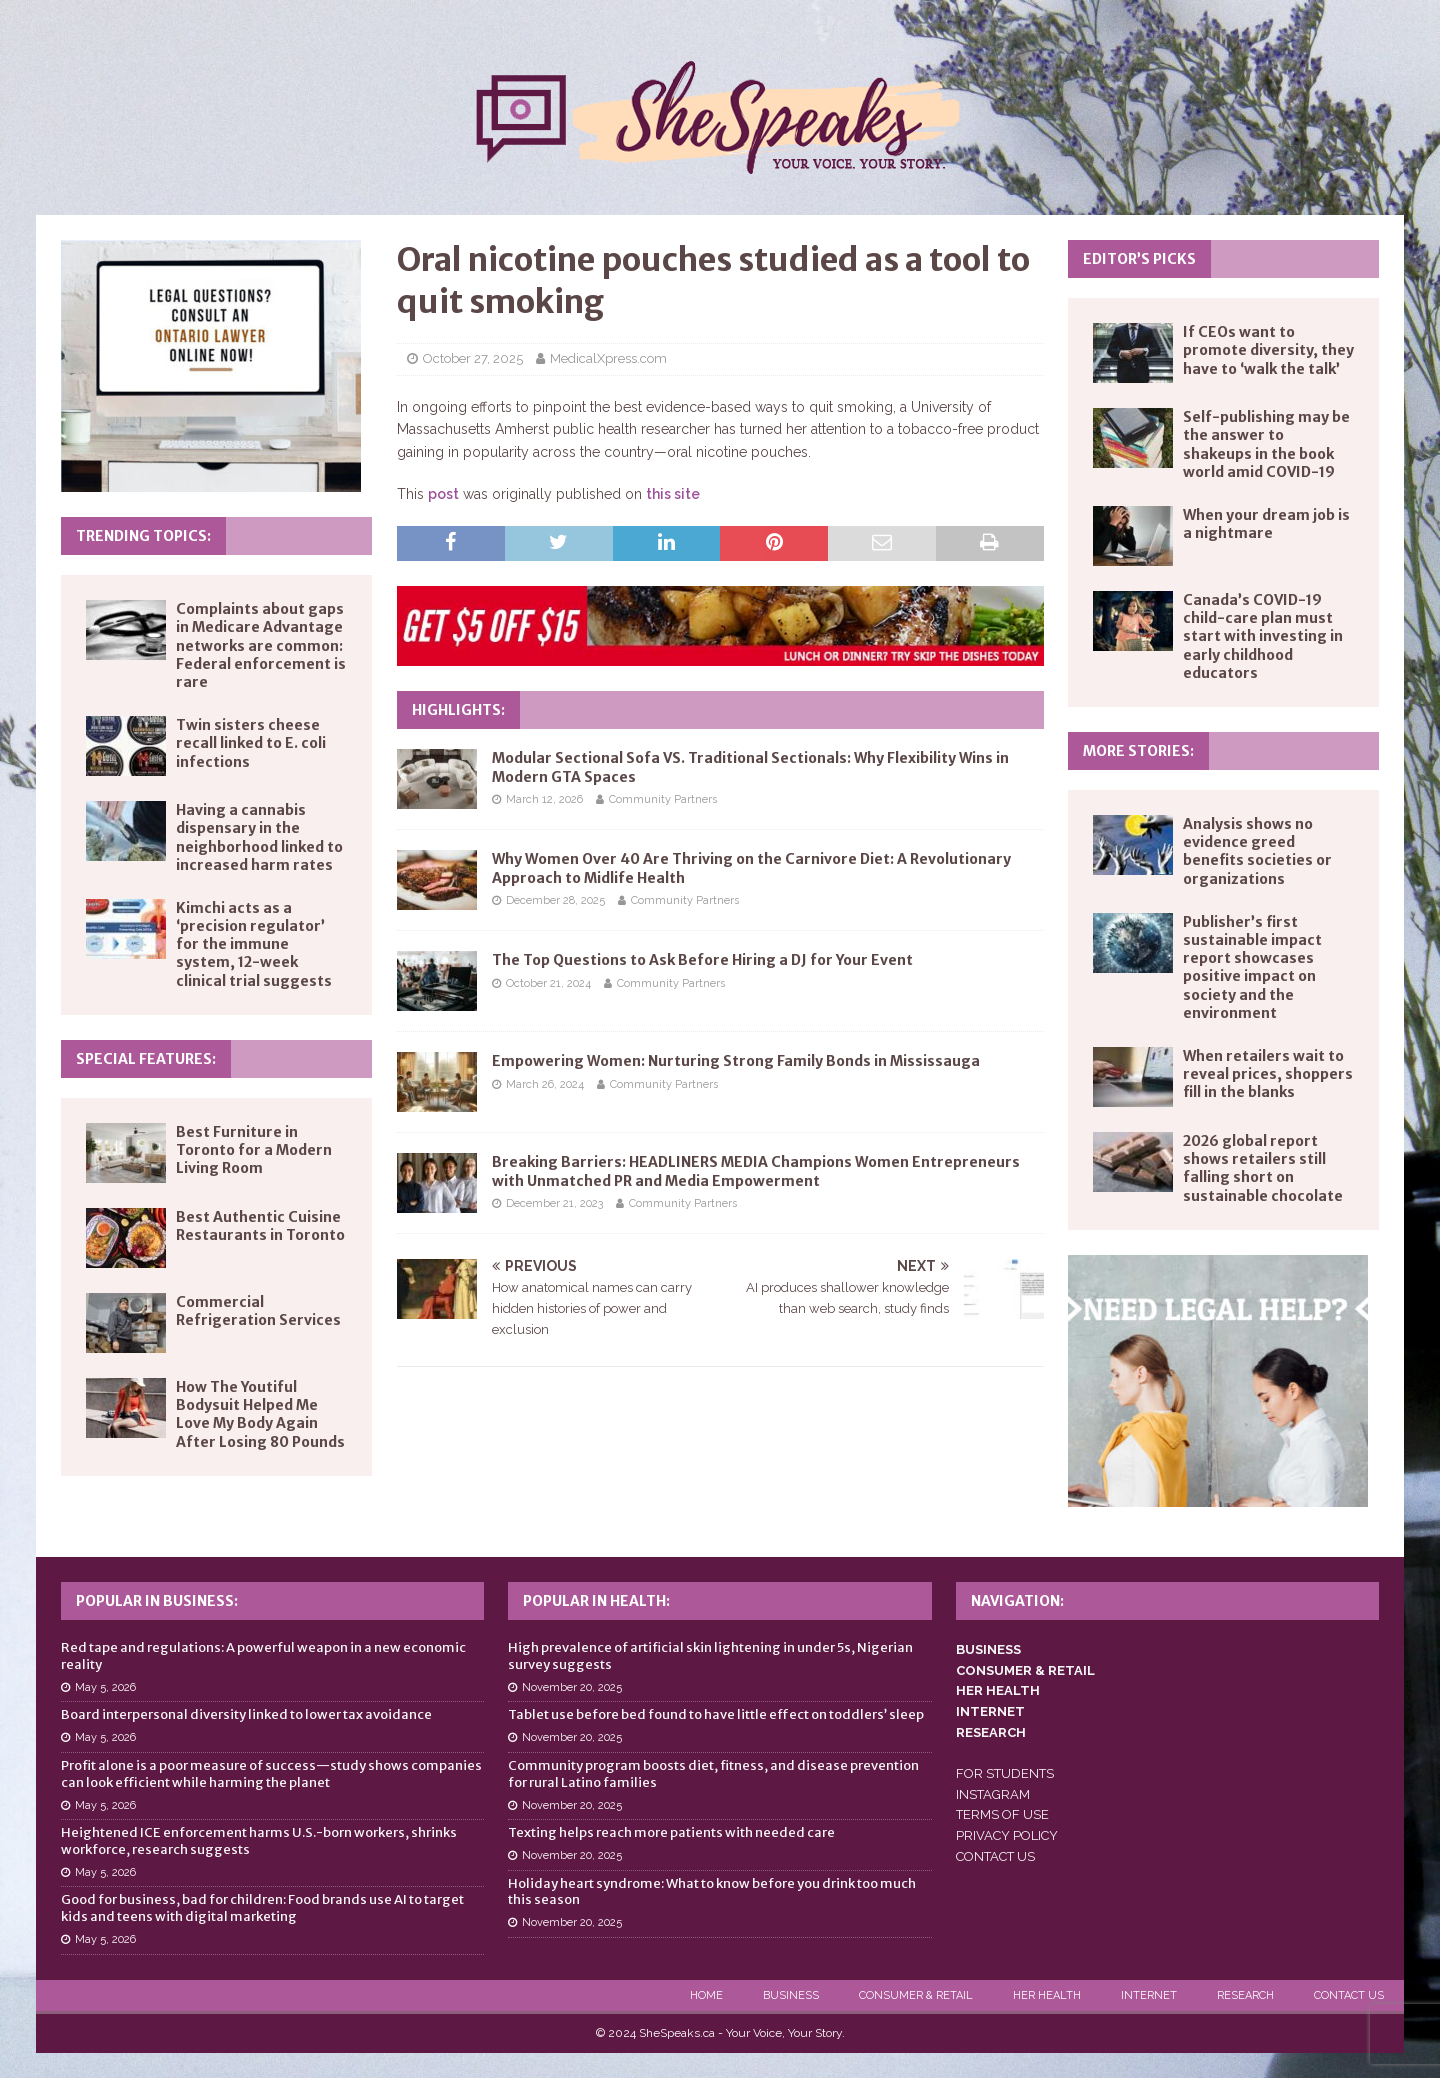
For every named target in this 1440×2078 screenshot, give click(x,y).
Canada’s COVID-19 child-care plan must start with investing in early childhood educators (1263, 636)
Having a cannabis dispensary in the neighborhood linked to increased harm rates (259, 837)
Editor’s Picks (1139, 259)
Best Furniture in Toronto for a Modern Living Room (254, 1150)
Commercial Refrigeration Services (258, 1311)
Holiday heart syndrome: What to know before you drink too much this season (712, 1892)
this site (673, 494)
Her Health (1047, 1995)
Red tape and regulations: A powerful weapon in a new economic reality (263, 1656)
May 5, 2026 (105, 1687)
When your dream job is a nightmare (1266, 524)
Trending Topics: (143, 536)
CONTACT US (995, 1856)
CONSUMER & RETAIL (1025, 1670)
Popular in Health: (596, 1601)
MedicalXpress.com (608, 358)
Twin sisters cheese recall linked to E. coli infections (251, 743)
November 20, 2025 (572, 1687)
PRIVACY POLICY (1007, 1835)
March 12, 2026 (544, 799)
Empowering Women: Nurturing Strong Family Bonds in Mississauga (736, 1061)
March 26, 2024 (545, 1084)
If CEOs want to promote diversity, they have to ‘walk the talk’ (1268, 350)
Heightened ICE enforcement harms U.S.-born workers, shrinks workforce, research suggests (259, 1841)
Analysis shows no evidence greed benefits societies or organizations (1257, 851)
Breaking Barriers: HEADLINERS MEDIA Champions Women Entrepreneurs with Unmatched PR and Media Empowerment (756, 1171)
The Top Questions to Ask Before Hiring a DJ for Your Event (702, 960)
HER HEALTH (998, 1690)
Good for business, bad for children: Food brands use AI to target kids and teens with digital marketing (262, 1908)
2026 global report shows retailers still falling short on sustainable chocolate (1263, 1168)
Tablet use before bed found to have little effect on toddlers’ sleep (716, 1714)
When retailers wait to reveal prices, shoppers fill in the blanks (1268, 1074)
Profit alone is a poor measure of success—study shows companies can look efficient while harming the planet (271, 1774)
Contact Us (1349, 1995)
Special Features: (146, 1059)
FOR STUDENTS (1005, 1773)
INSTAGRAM (993, 1794)
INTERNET (990, 1711)
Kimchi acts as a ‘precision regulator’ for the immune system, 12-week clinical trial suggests (254, 944)
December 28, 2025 (555, 900)
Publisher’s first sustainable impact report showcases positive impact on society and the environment (1252, 967)
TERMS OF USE (1002, 1814)
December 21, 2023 (554, 1203)
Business (791, 1995)
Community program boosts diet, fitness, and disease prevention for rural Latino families (713, 1774)
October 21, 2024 (548, 983)
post (443, 494)
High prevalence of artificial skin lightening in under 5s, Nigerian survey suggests (710, 1656)
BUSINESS (988, 1649)
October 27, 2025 (473, 358)
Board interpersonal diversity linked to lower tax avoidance (246, 1714)
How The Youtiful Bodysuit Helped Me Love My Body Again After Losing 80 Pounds (260, 1414)
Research (1245, 1995)
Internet (1149, 1995)
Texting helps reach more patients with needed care (671, 1832)
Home (706, 1995)
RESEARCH (991, 1732)
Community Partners (663, 799)
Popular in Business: (157, 1601)
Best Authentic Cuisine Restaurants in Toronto (260, 1226)
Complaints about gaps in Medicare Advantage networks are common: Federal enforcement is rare (261, 645)
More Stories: (1138, 751)
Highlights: (458, 710)
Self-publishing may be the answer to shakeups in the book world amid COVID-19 (1266, 444)
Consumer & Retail (916, 1995)
